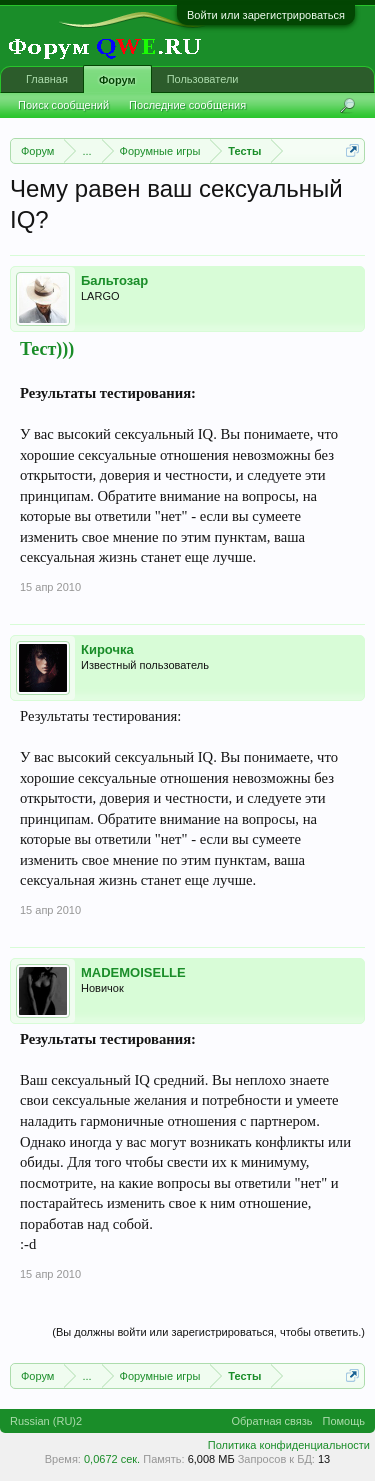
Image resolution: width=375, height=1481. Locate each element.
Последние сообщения (187, 105)
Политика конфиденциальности (289, 1445)
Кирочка (107, 649)
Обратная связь (271, 1421)
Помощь (344, 1421)
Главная (47, 79)
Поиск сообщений (63, 105)
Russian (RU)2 (46, 1421)
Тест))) (47, 349)
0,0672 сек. (112, 1459)
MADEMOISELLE (133, 972)
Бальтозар (114, 280)
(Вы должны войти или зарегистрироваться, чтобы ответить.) (208, 1332)
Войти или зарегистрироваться (266, 15)
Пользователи (203, 79)
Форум (117, 80)
